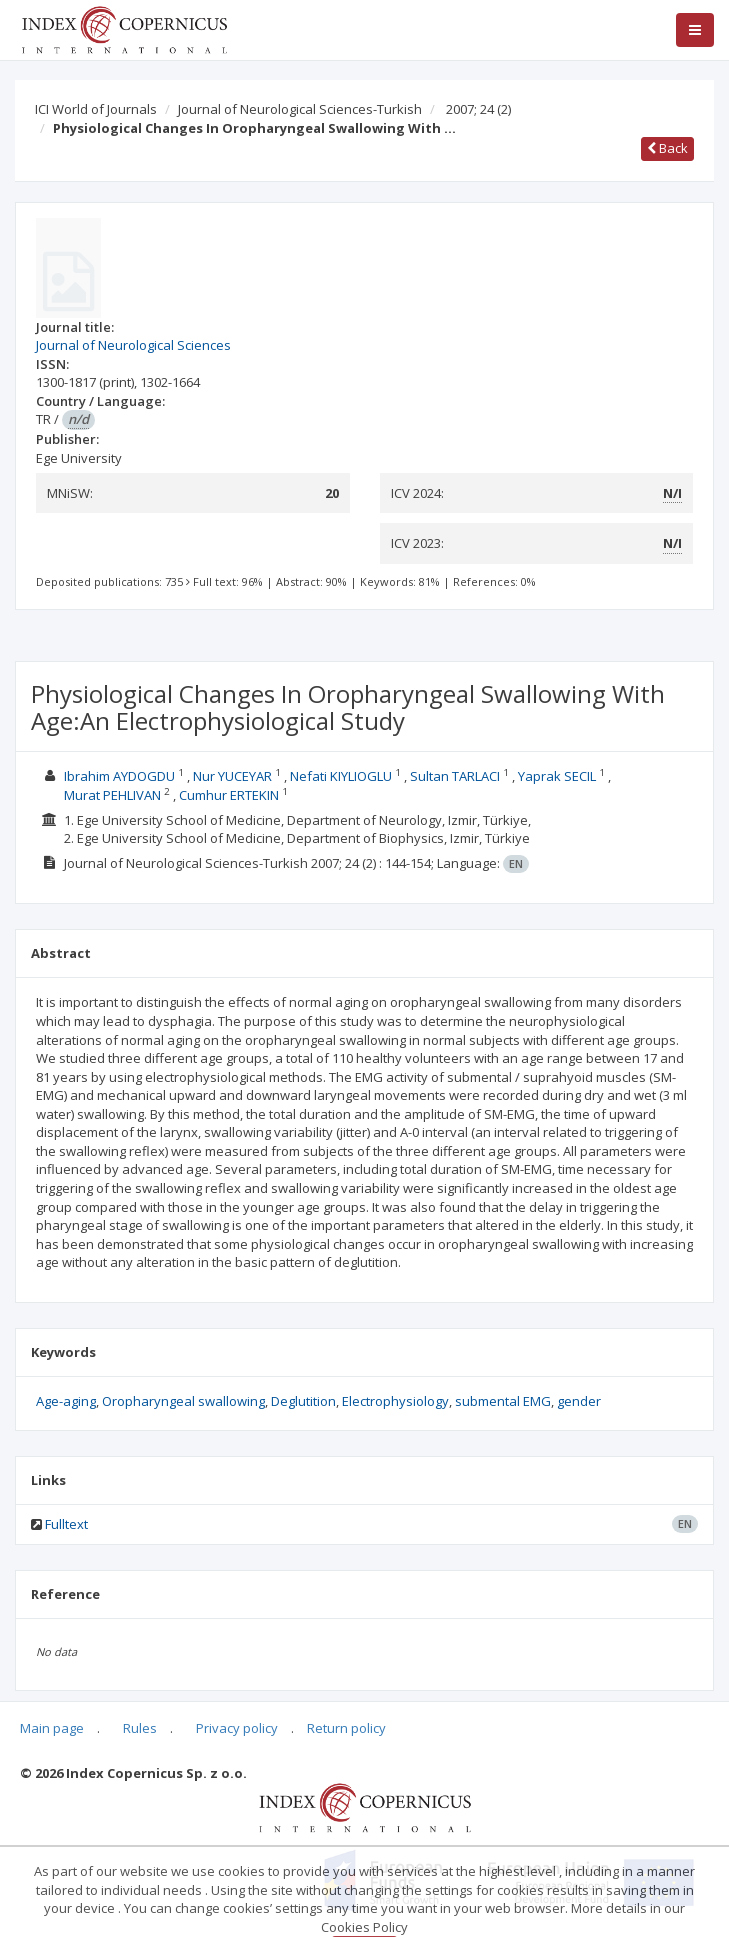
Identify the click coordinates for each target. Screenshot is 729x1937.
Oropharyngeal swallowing (183, 1401)
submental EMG (503, 1401)
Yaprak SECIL (557, 776)
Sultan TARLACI (455, 776)
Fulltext (66, 1524)
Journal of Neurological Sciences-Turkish (300, 109)
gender (579, 1401)
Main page (52, 1728)
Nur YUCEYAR (232, 776)
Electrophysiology (395, 1401)
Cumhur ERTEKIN (229, 795)
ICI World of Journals (96, 109)
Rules (140, 1728)
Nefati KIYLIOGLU (341, 776)
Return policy (346, 1728)
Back (667, 148)
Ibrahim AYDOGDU (119, 776)
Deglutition (303, 1401)
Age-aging (66, 1401)
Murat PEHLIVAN (112, 795)
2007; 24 (478, 109)
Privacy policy (237, 1728)
